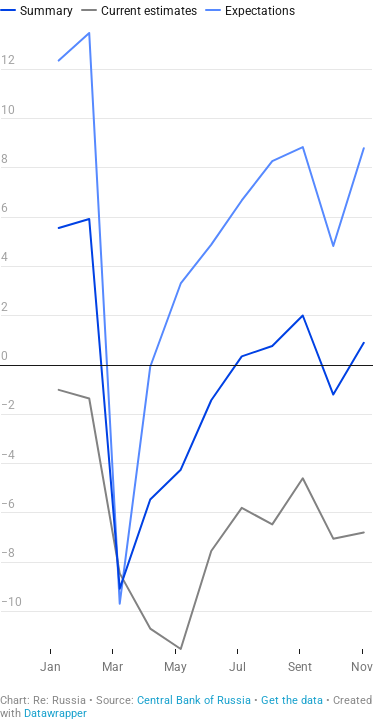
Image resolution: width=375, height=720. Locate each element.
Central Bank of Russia (194, 700)
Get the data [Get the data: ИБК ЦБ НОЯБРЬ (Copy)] (292, 700)
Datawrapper (55, 713)
